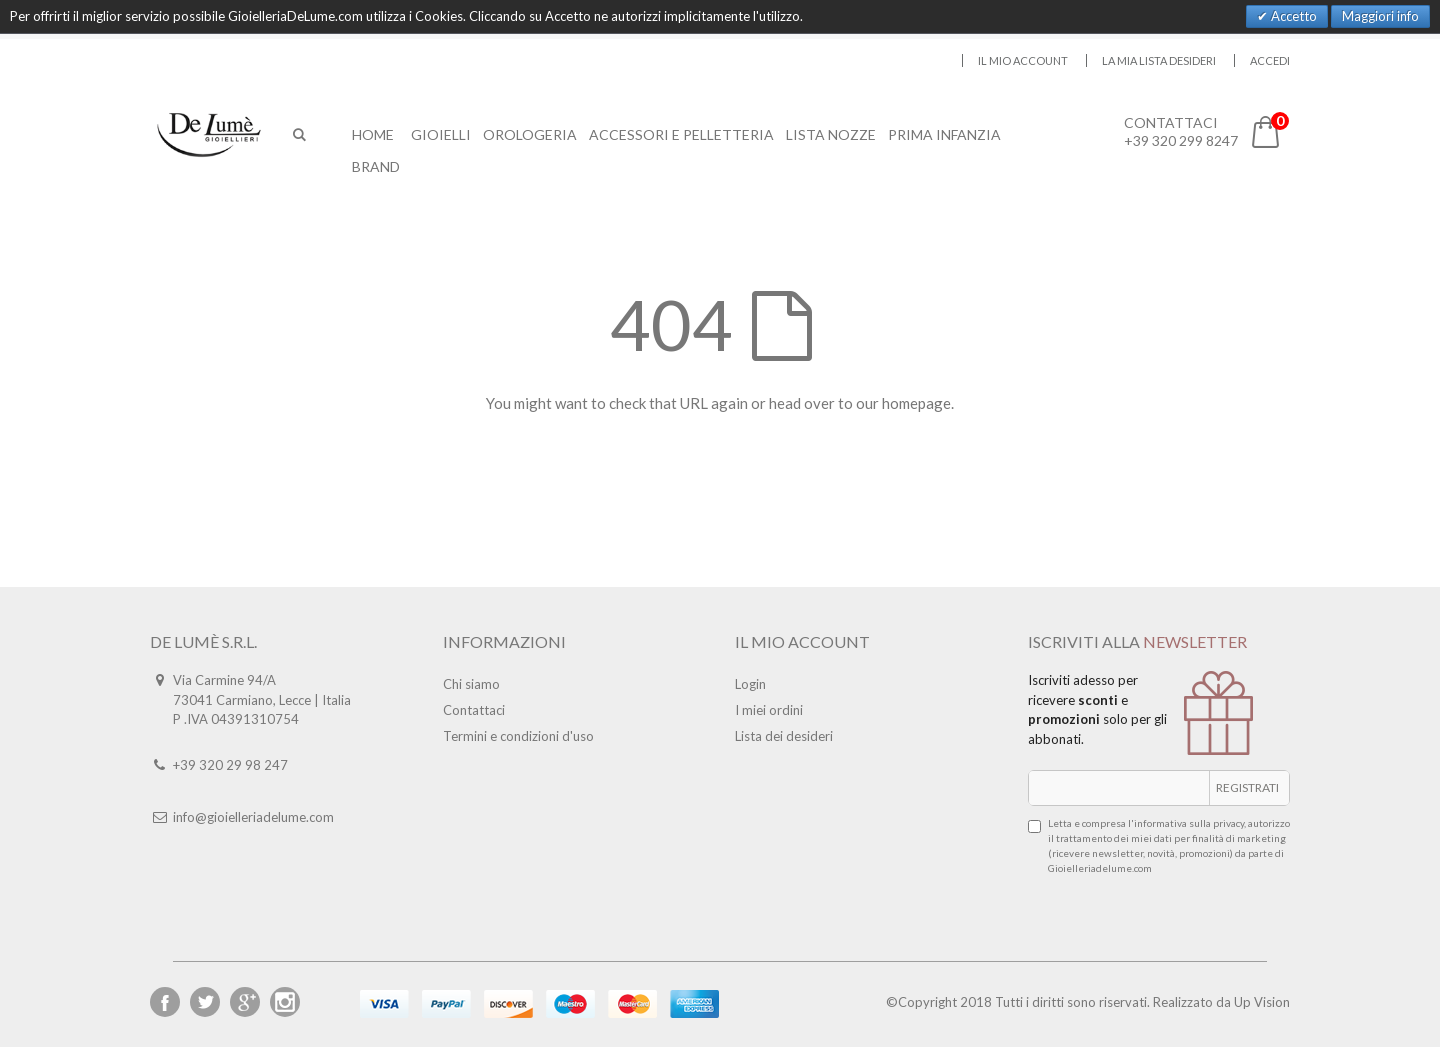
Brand (376, 166)
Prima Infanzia (944, 134)
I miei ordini (769, 710)
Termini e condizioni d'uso (518, 736)
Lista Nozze (831, 134)
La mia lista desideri (1159, 60)
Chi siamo (471, 684)
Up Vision (1262, 1002)
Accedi (1270, 60)
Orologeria (530, 134)
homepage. (918, 403)
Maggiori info (1380, 16)
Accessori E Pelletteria (681, 134)
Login (750, 684)
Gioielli (441, 134)
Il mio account (1023, 60)
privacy (1228, 823)
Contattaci (474, 710)
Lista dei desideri (784, 736)
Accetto (1292, 16)
